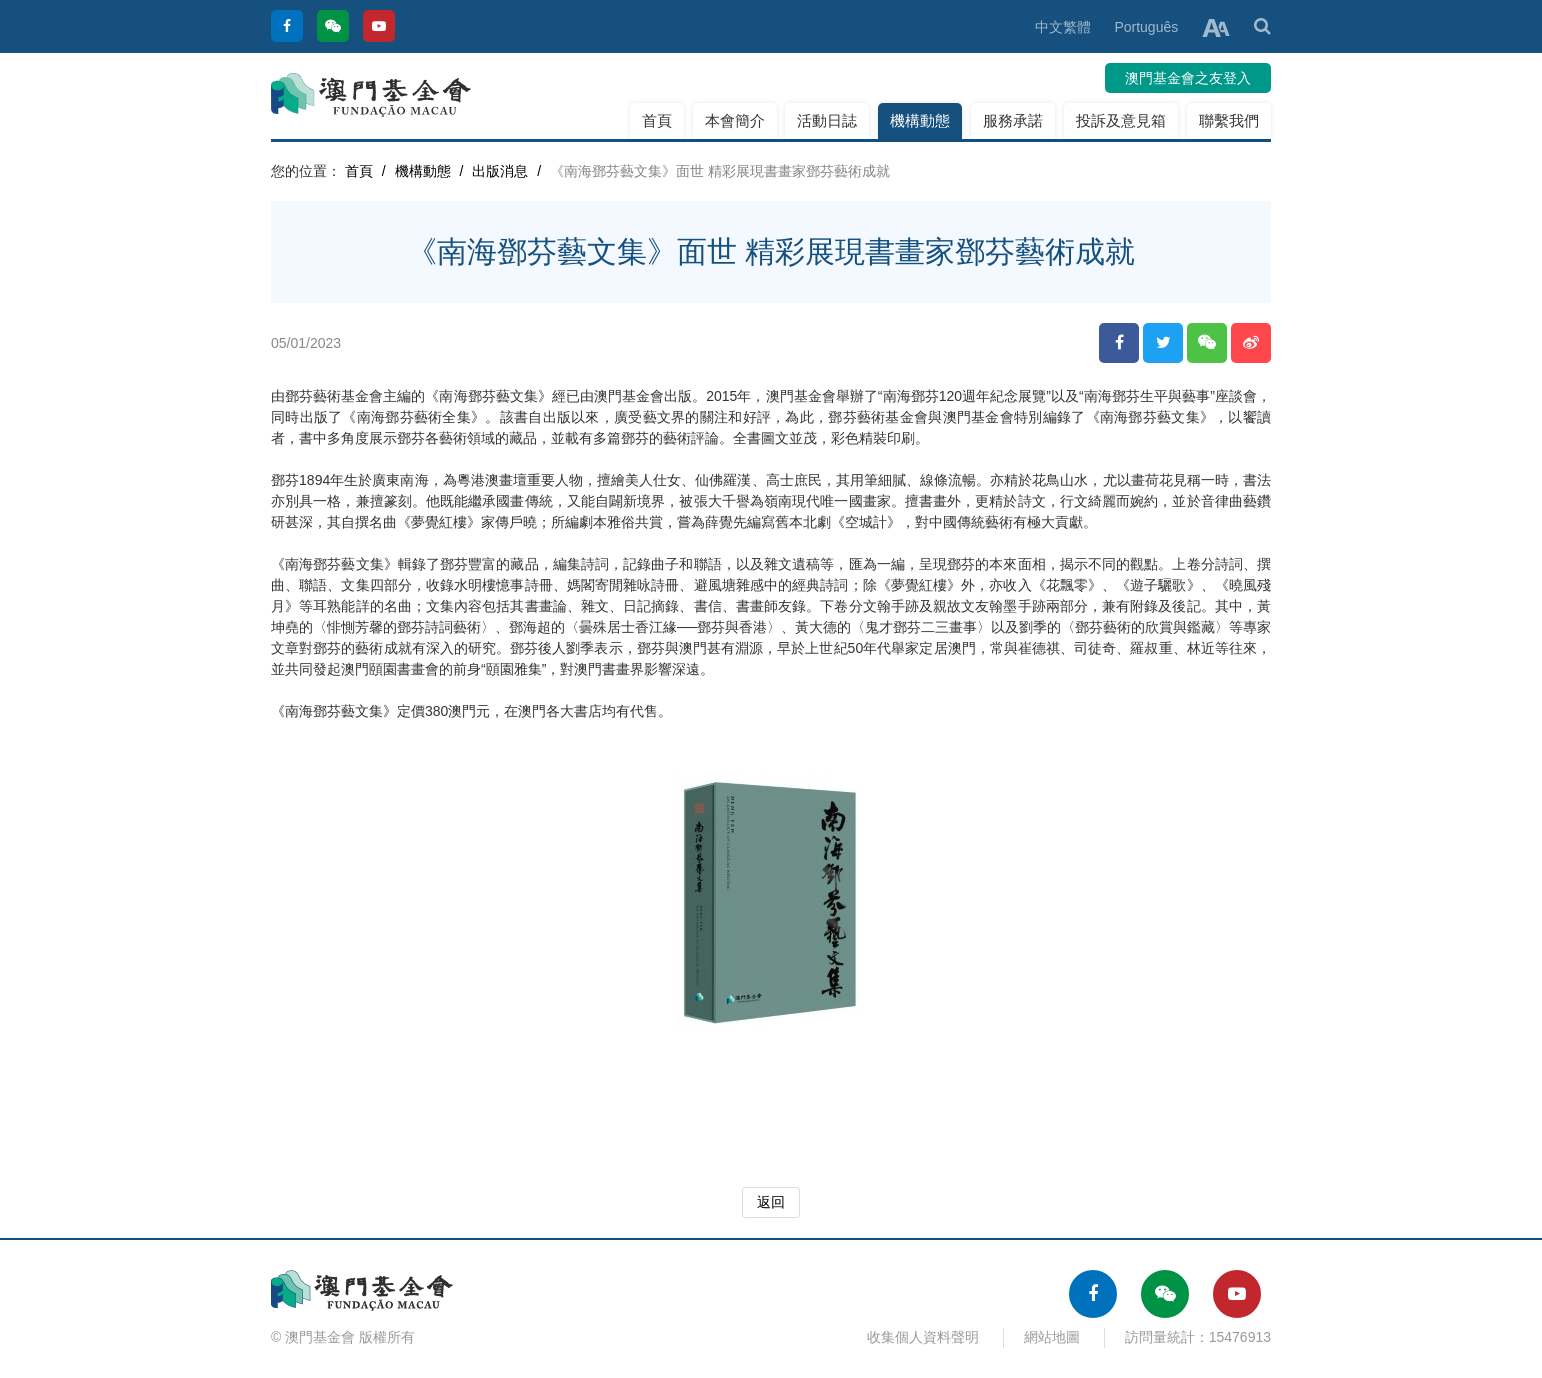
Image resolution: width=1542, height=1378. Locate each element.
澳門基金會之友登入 (1188, 78)
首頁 (657, 120)
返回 (771, 1202)
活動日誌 (827, 120)
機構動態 (920, 120)
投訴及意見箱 (1121, 120)
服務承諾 (1013, 120)
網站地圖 (1052, 1337)
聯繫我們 (1229, 120)
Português (1146, 27)
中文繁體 (1063, 27)
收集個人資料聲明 (923, 1337)
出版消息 (500, 171)
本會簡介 (735, 120)
